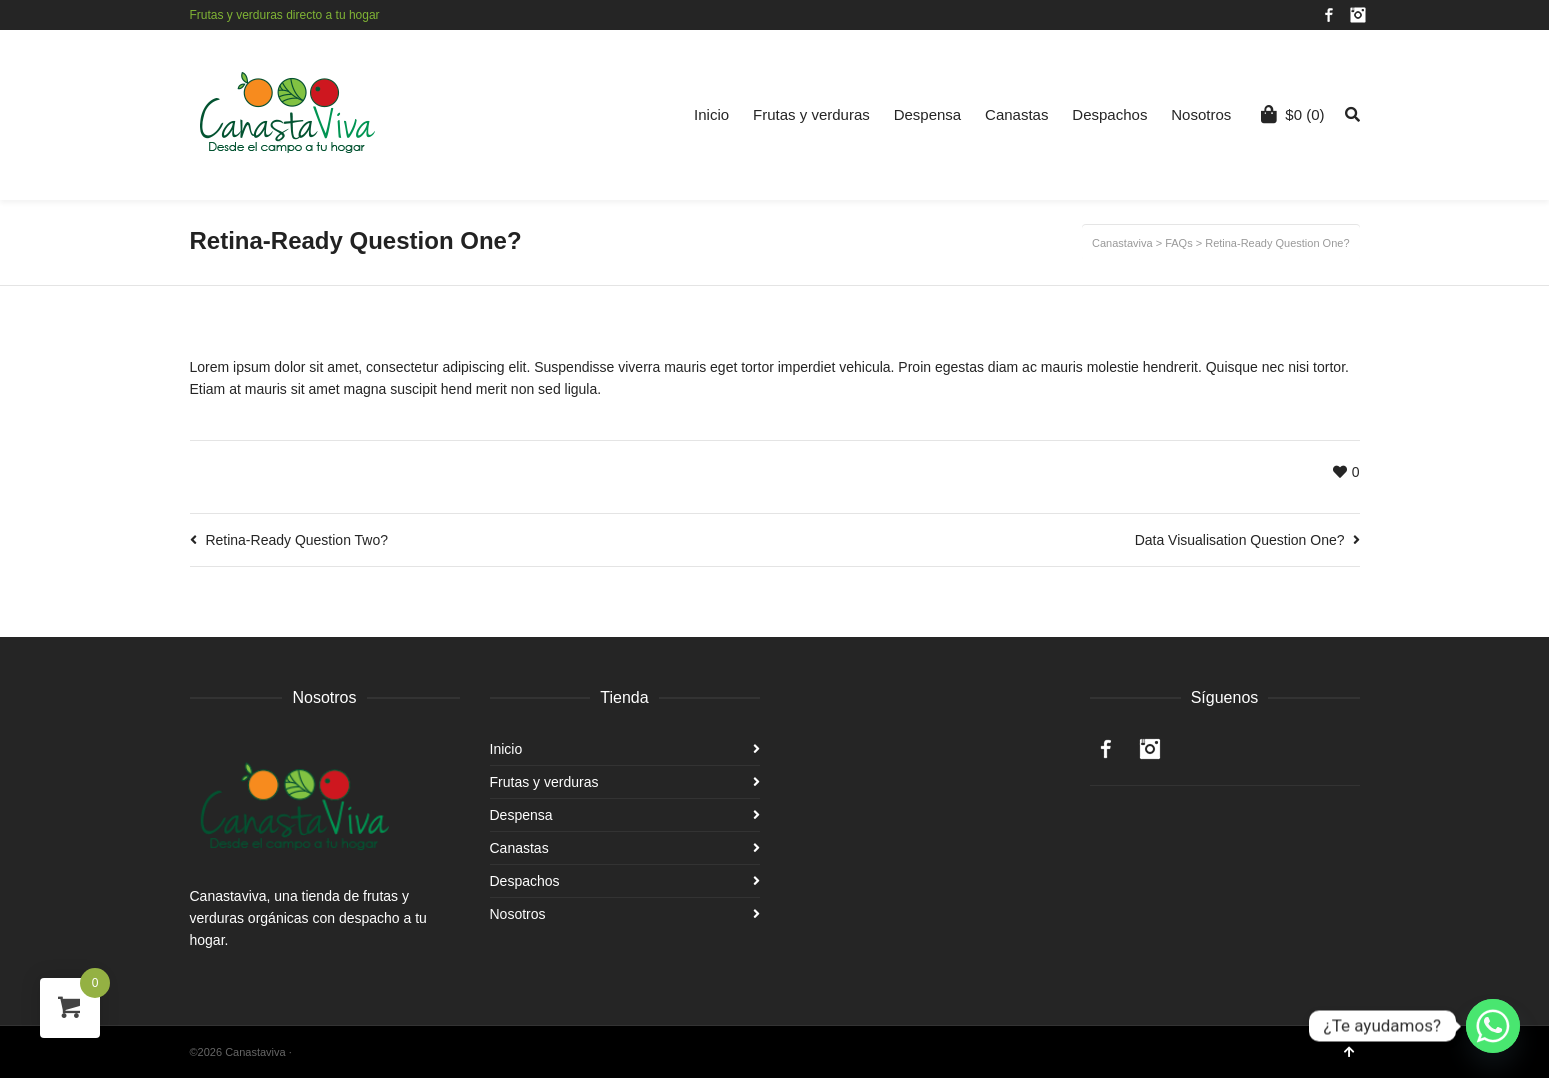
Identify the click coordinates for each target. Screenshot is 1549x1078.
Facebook (1329, 15)
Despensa (928, 114)
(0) (1292, 114)
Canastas (1016, 114)
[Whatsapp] (1493, 1026)
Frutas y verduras (811, 114)
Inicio (711, 114)
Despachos (1109, 114)
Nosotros (1201, 114)
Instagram (1358, 15)
